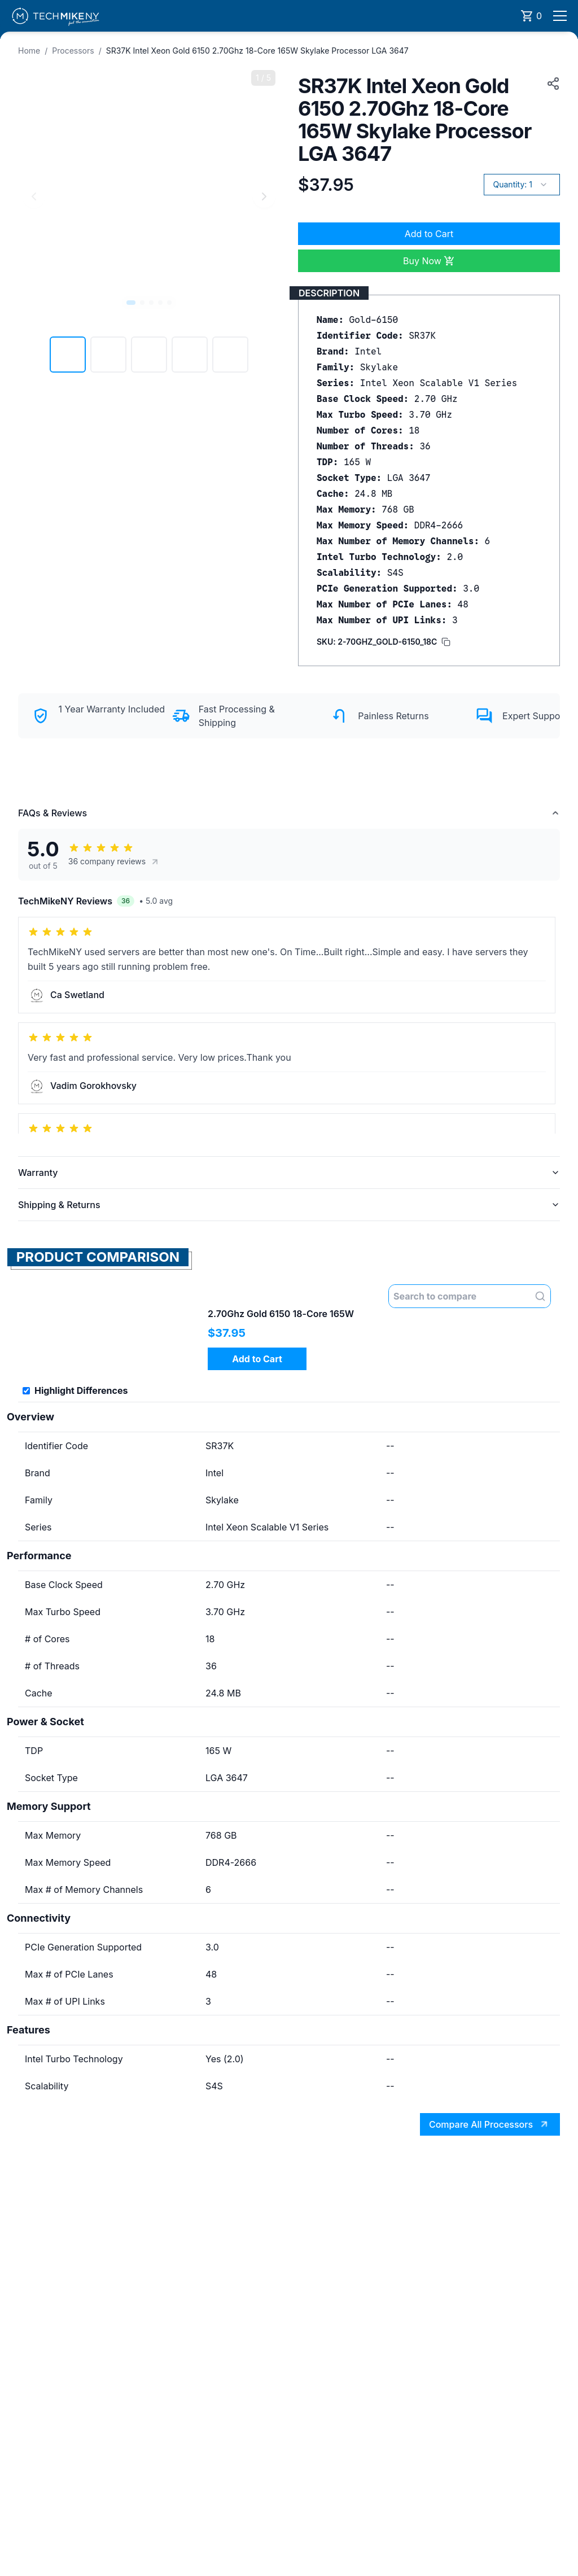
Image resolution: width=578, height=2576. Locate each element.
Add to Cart (429, 233)
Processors (73, 50)
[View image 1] (68, 354)
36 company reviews (114, 861)
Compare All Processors (491, 2124)
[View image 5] (230, 354)
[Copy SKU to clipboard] (383, 642)
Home (29, 50)
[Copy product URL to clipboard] (551, 84)
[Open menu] (560, 16)
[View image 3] (149, 354)
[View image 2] (108, 354)
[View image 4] (190, 354)
